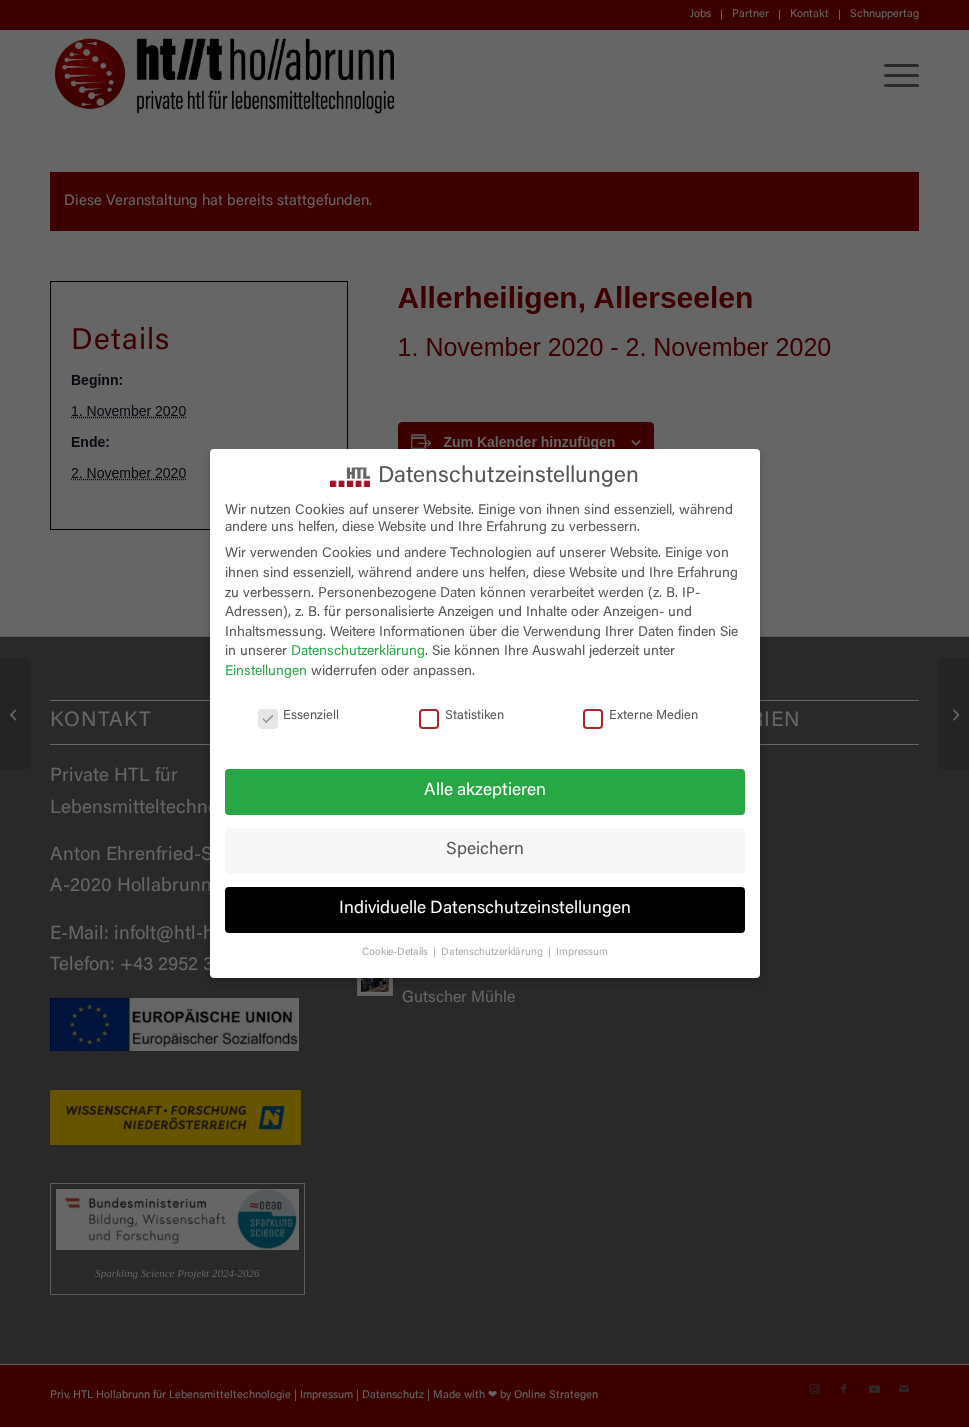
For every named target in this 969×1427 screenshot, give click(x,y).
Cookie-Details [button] (396, 952)
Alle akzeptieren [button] (485, 791)
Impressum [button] (582, 952)
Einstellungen (266, 672)
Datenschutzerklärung (358, 652)
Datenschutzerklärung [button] (493, 952)
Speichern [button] (485, 850)
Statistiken (461, 716)
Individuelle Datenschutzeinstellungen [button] (485, 909)
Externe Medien (640, 716)
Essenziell (299, 716)
